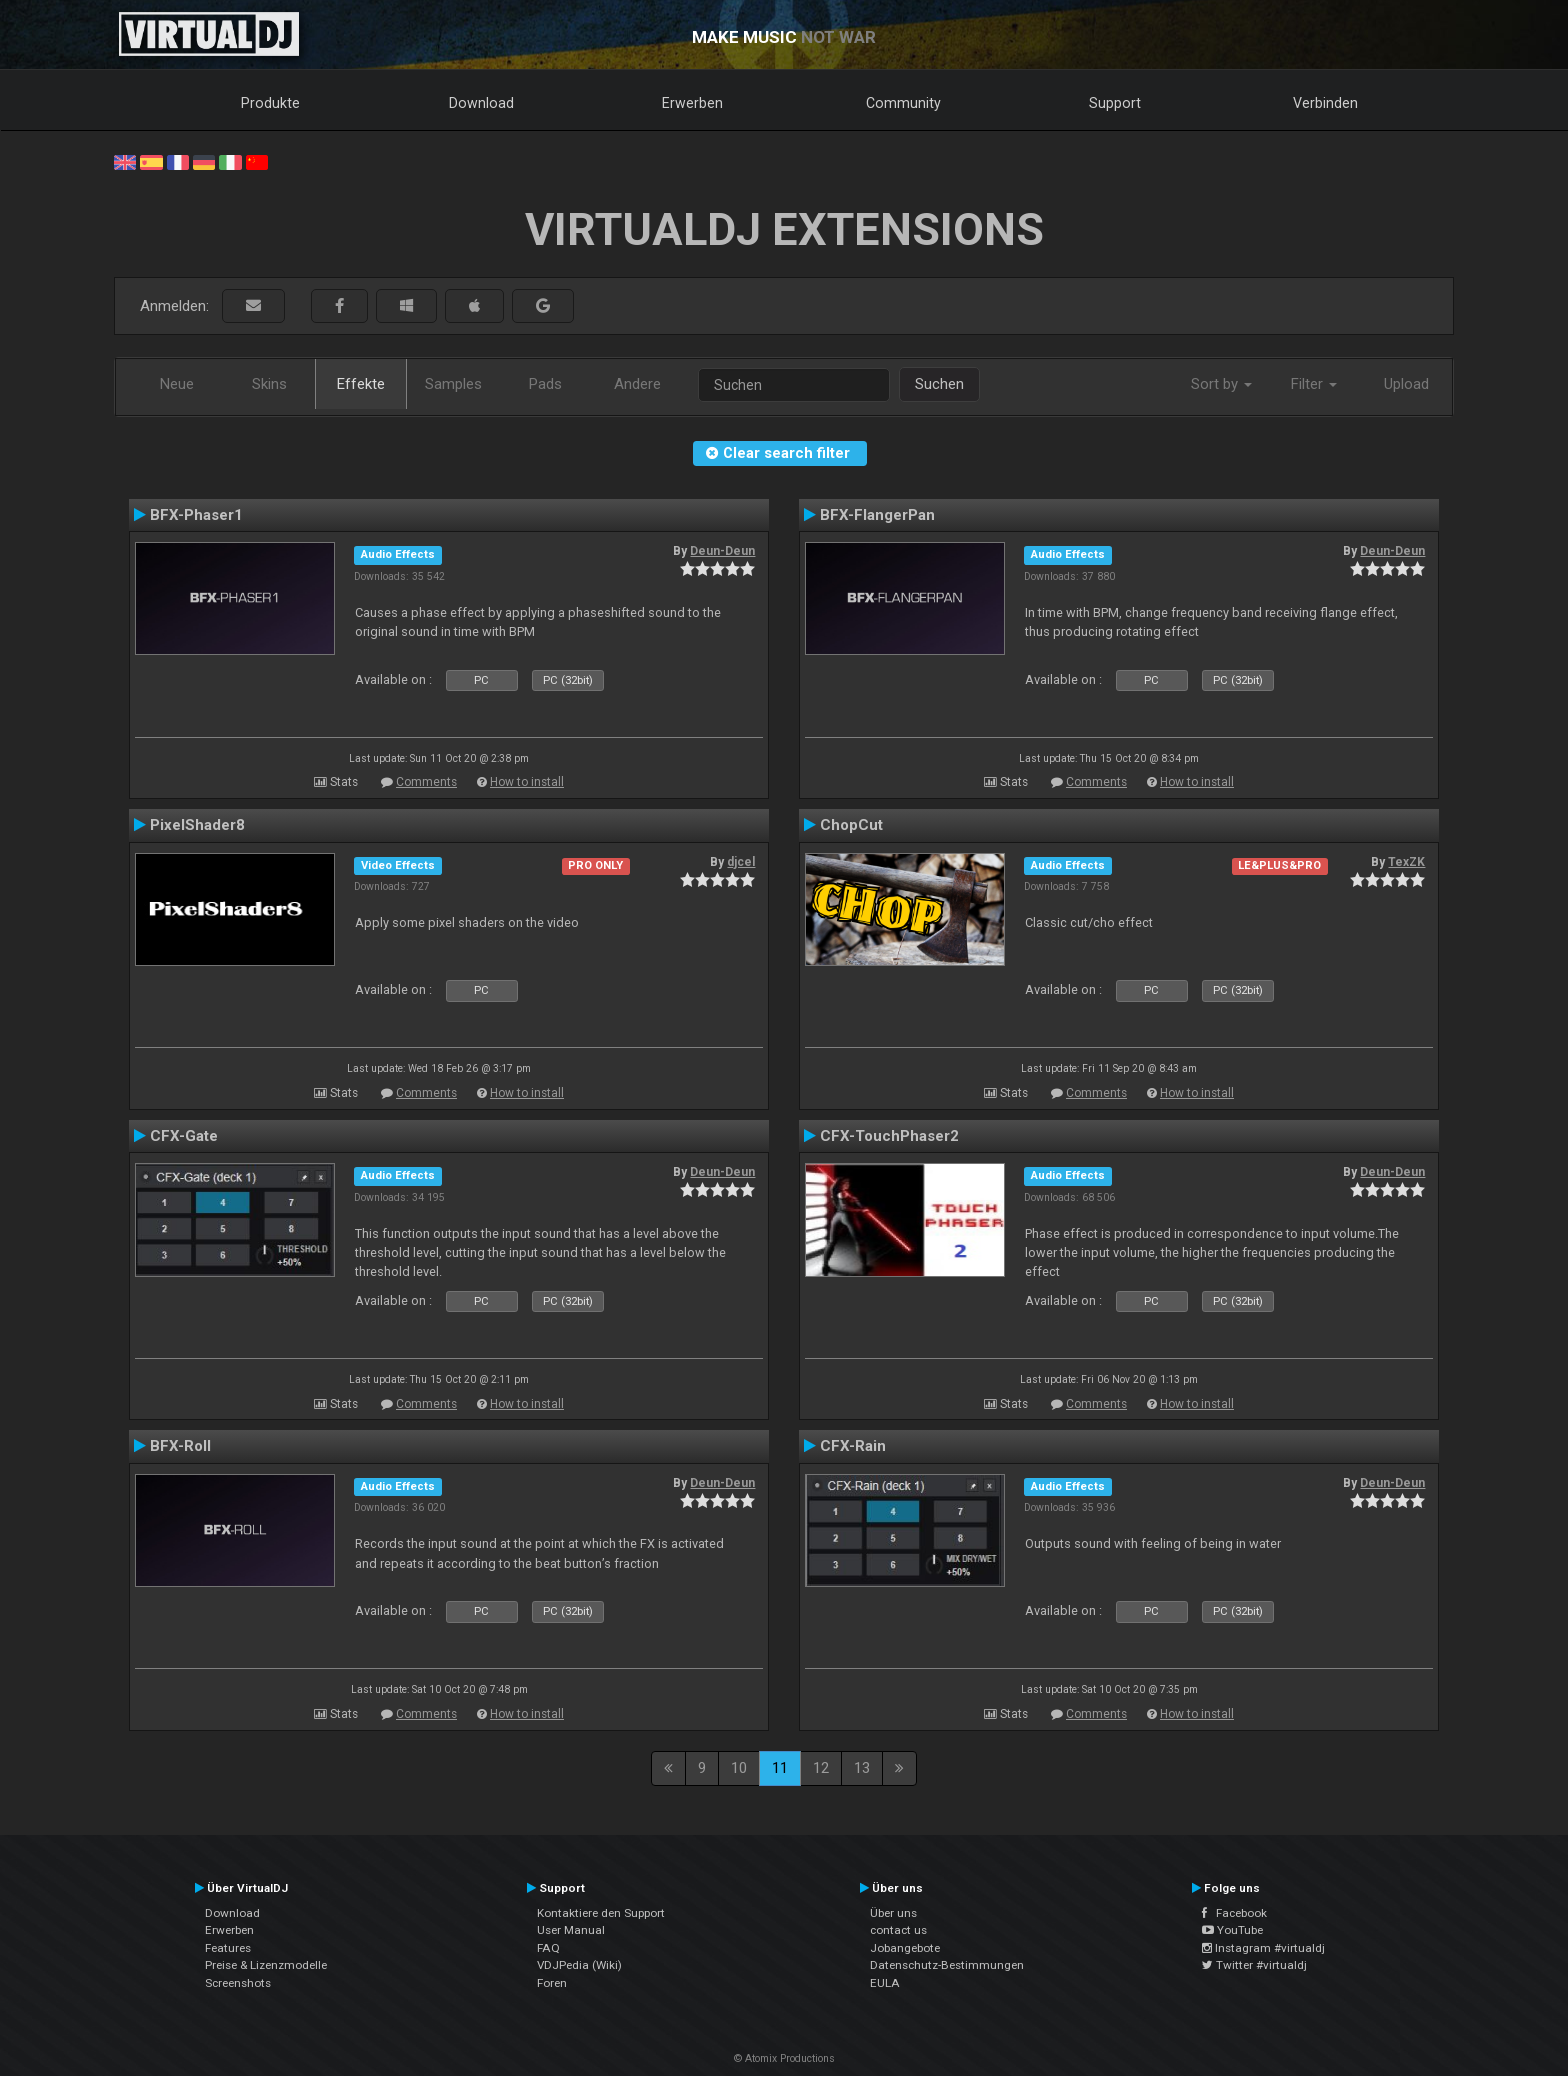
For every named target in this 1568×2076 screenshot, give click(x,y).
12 (821, 1768)
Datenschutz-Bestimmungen (947, 1965)
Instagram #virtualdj (1263, 1948)
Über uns (893, 1913)
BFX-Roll (180, 1446)
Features (228, 1948)
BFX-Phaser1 (196, 515)
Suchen (939, 384)
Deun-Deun (722, 551)
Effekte (361, 384)
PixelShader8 (197, 825)
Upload (1406, 384)
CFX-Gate (184, 1136)
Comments (426, 782)
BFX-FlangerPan (877, 515)
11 (780, 1768)
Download (481, 103)
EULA (885, 1983)
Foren (552, 1983)
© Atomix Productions (784, 2058)
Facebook (1234, 1913)
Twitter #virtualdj (1254, 1965)
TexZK (1406, 862)
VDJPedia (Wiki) (579, 1965)
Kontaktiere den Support (601, 1913)
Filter (1314, 384)
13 (862, 1768)
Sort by (1221, 384)
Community (903, 103)
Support (1115, 103)
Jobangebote (905, 1948)
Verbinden (1325, 103)
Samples (453, 384)
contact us (898, 1930)
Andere (637, 384)
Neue (177, 384)
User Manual (571, 1930)
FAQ (548, 1948)
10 (739, 1768)
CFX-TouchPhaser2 (889, 1136)
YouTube (1232, 1930)
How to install (527, 782)
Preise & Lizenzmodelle (266, 1965)
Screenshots (238, 1983)
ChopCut (851, 825)
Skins (269, 384)
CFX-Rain (853, 1446)
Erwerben (692, 103)
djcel (741, 862)
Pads (545, 384)
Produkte (270, 103)
